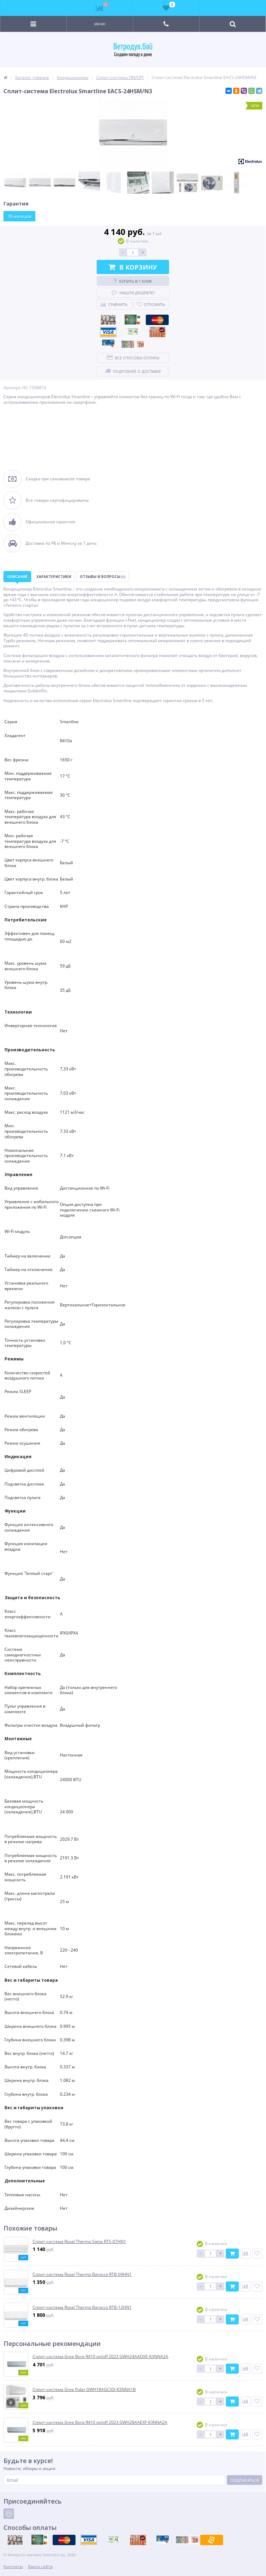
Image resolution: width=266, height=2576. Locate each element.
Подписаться (245, 2480)
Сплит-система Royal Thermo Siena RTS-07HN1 (79, 2241)
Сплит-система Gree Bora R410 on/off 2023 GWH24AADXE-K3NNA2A (100, 2356)
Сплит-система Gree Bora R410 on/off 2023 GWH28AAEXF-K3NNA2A (100, 2422)
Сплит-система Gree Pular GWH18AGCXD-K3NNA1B (84, 2389)
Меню (100, 23)
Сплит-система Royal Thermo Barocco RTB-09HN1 (82, 2274)
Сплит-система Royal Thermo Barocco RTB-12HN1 (82, 2307)
